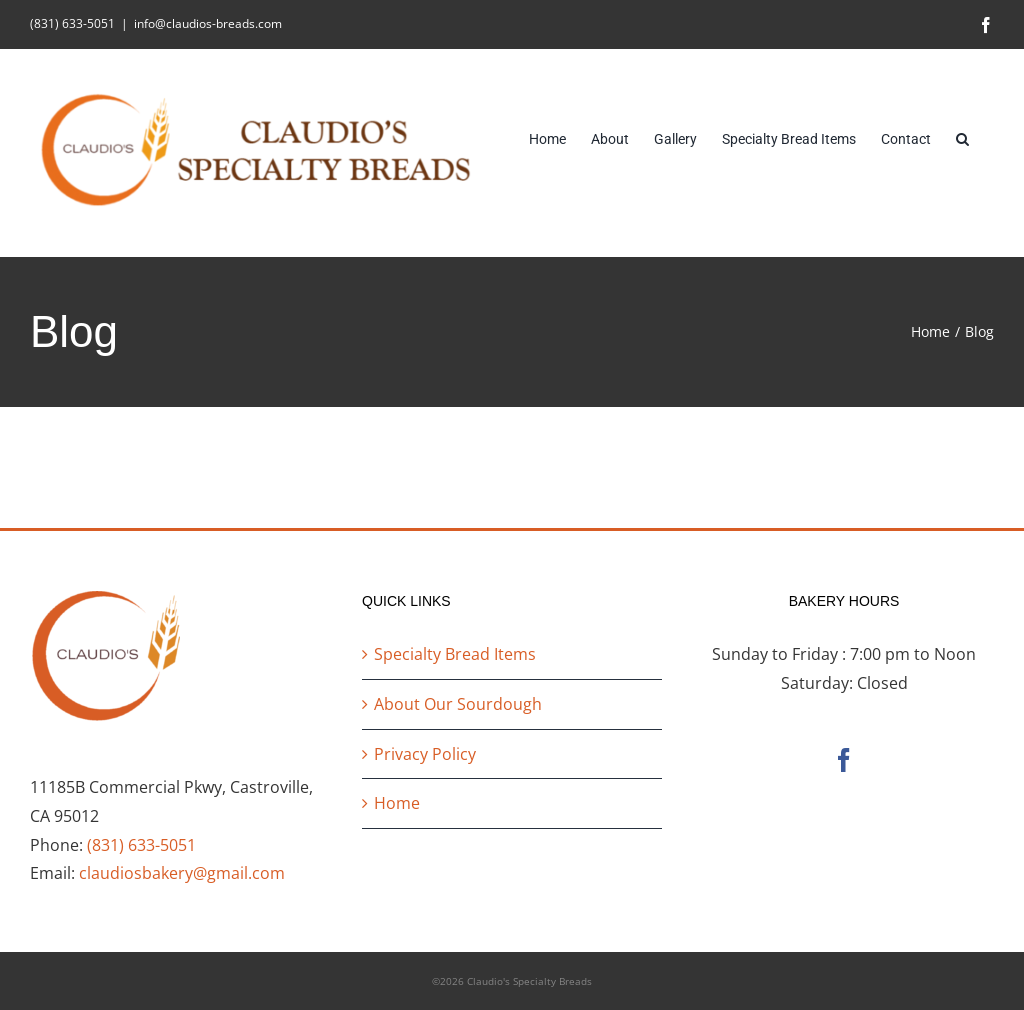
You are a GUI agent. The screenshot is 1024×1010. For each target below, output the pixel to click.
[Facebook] (844, 760)
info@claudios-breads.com (208, 23)
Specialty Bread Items (455, 654)
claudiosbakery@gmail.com (182, 873)
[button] (962, 137)
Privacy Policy (425, 754)
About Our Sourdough (458, 704)
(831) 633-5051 (141, 845)
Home (397, 803)
